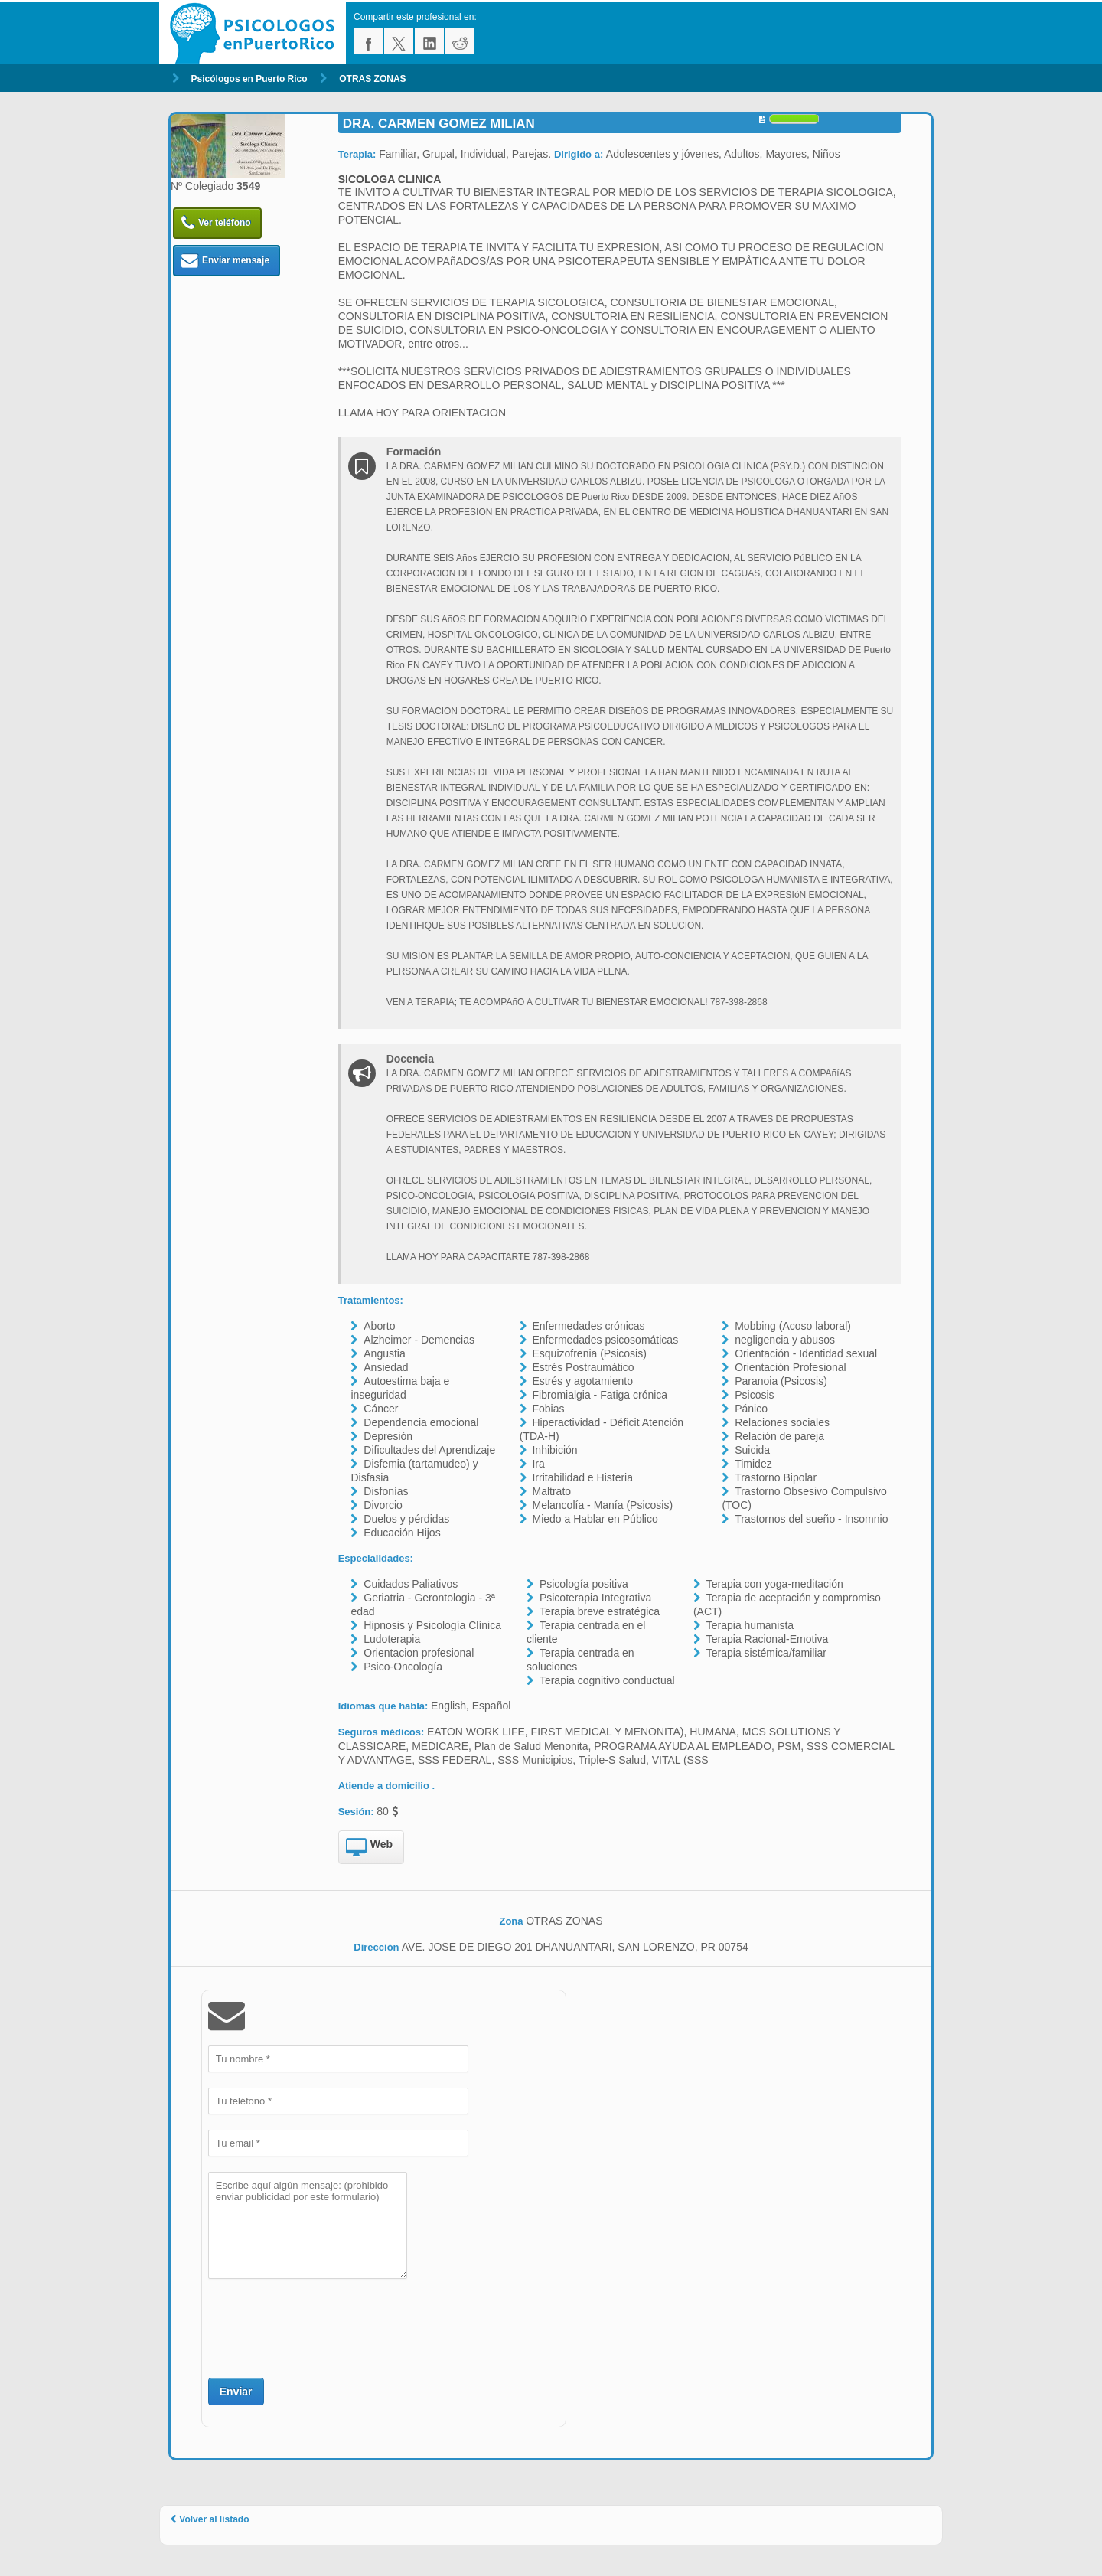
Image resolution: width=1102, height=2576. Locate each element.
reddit (459, 41)
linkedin (429, 41)
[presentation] (324, 2326)
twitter (398, 41)
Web (369, 1848)
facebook (368, 41)
